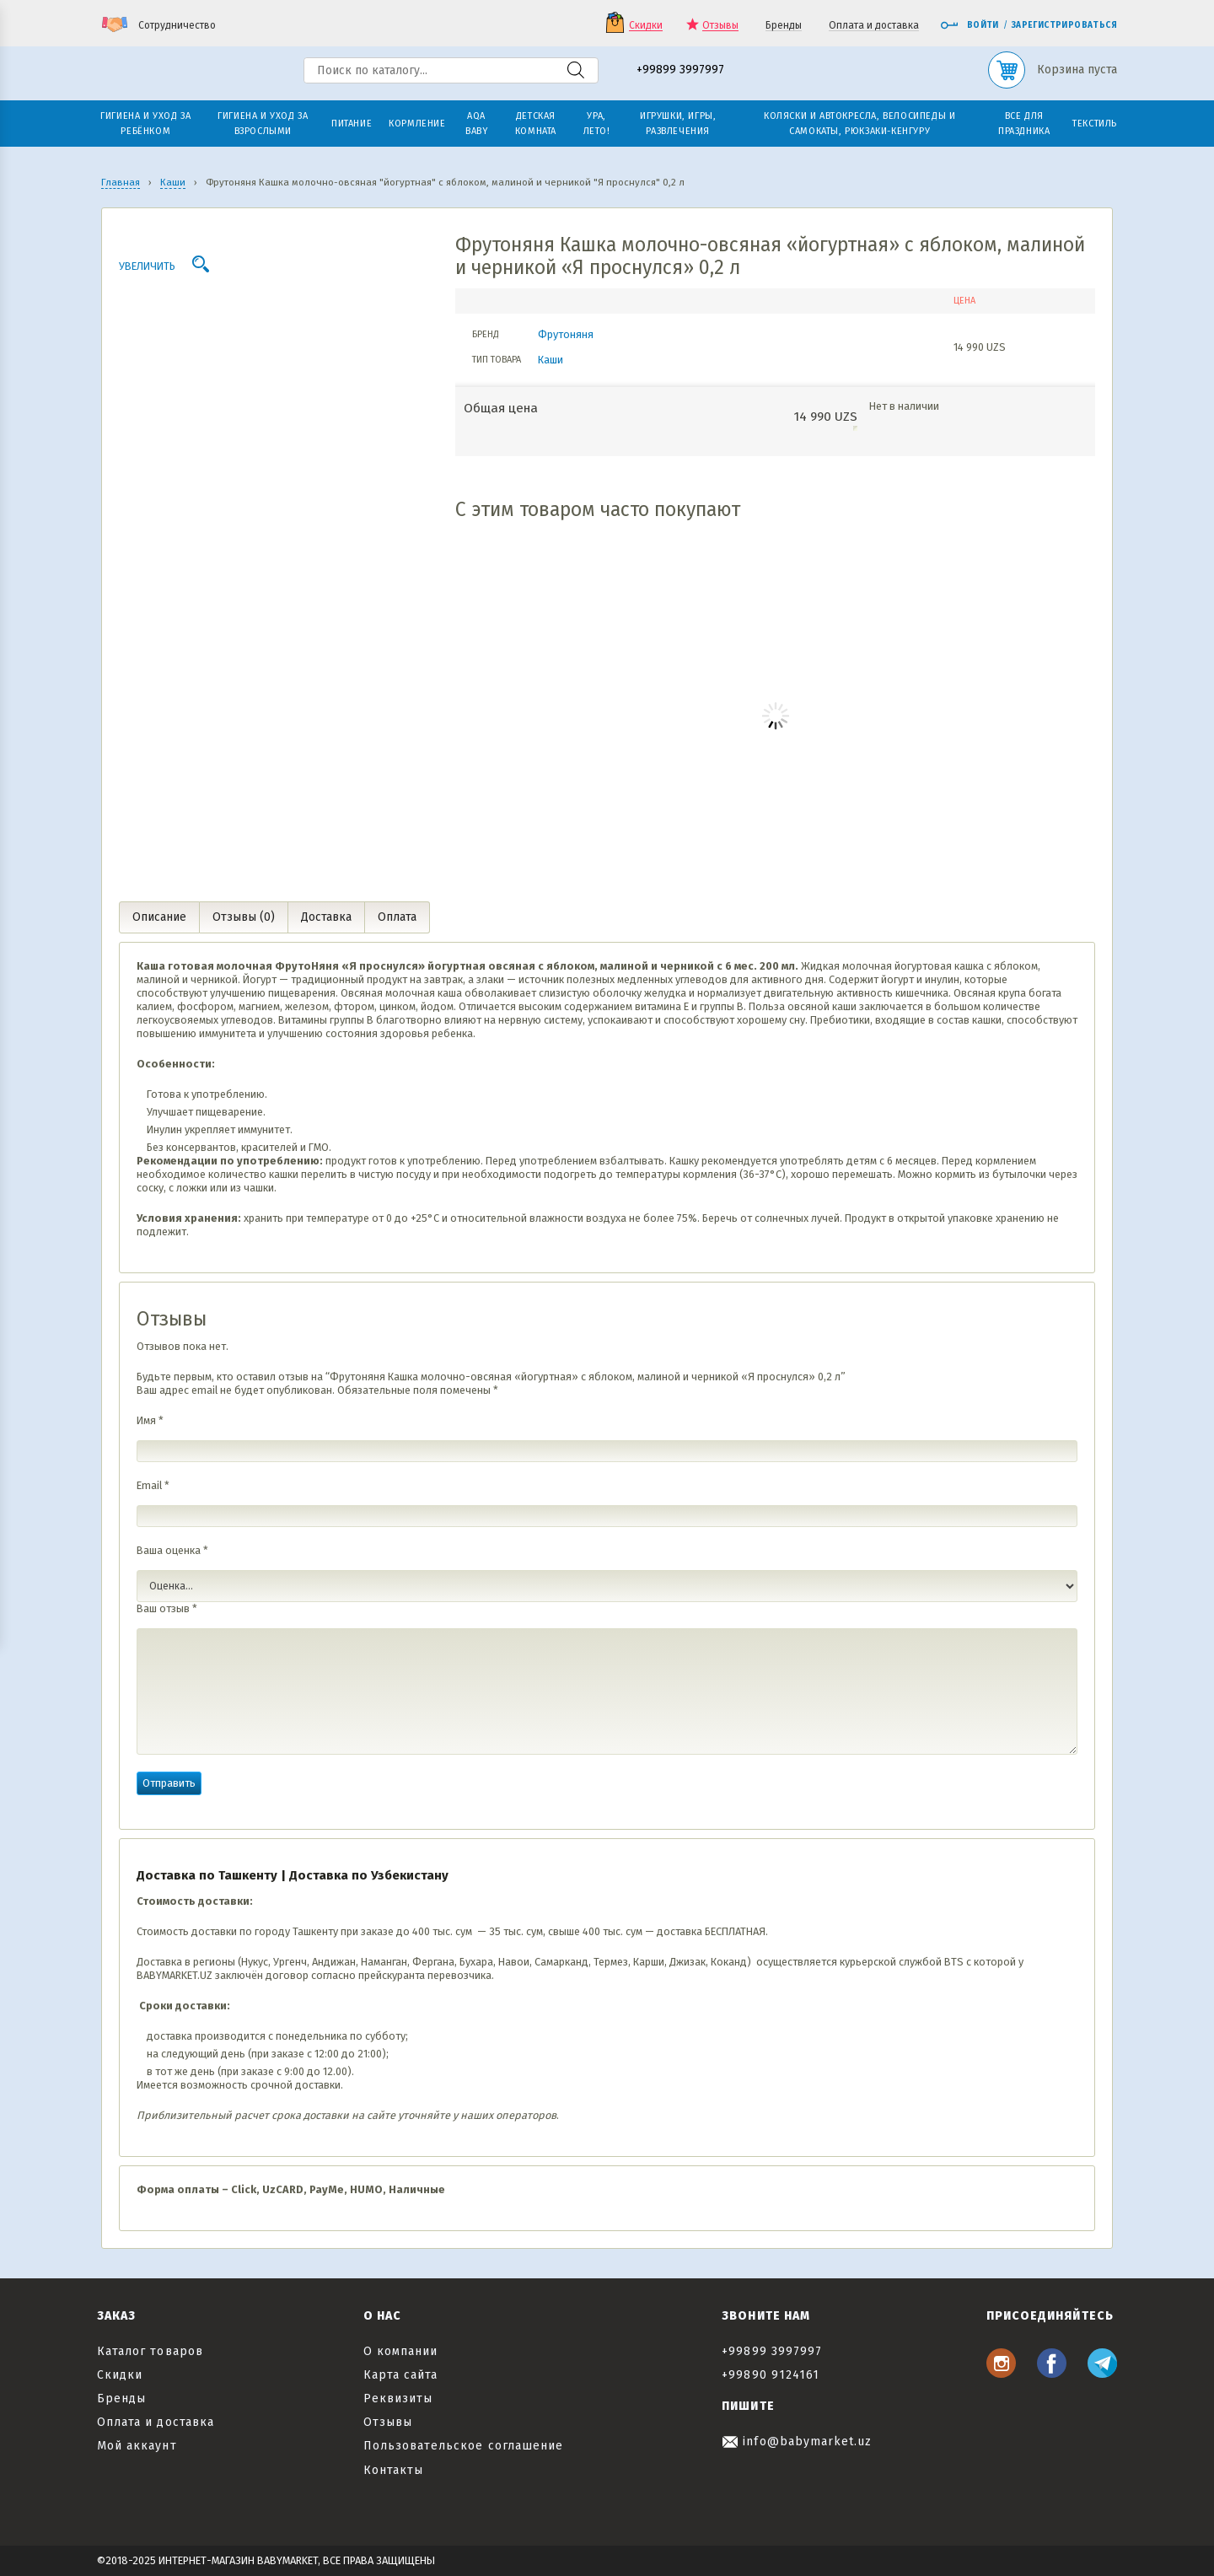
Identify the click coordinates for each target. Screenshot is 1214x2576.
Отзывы (720, 25)
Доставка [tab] (326, 917)
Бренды (783, 25)
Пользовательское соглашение (463, 2446)
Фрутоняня (566, 334)
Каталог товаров (150, 2351)
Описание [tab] (159, 917)
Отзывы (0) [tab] (243, 917)
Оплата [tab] (397, 917)
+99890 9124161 (770, 2375)
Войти (969, 25)
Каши (550, 359)
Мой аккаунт (137, 2446)
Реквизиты (397, 2398)
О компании (400, 2351)
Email (153, 1485)
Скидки (646, 25)
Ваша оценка (172, 1550)
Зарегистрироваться (1064, 25)
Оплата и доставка (874, 25)
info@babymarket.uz (797, 2441)
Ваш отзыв (167, 1608)
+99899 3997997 (680, 70)
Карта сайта (400, 2375)
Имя (150, 1420)
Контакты (393, 2470)
